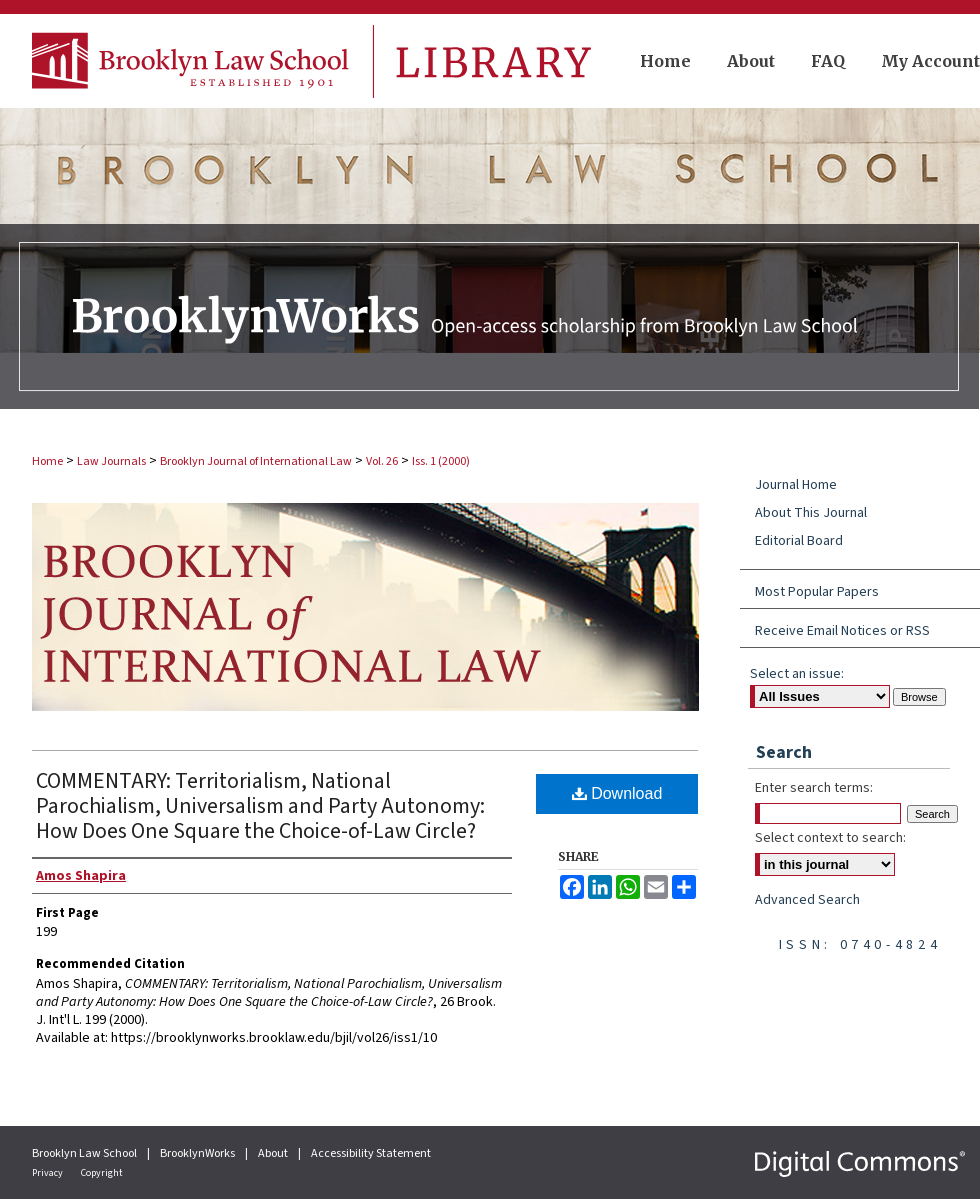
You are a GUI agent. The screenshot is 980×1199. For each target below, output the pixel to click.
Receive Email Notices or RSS (842, 631)
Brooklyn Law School (85, 1153)
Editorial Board (799, 541)
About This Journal (811, 513)
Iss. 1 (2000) (441, 461)
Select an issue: (797, 674)
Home (47, 461)
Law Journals (111, 461)
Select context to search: (830, 838)
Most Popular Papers (817, 592)
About (274, 1153)
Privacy (48, 1173)
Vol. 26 (382, 461)
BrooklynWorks (198, 1153)
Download (617, 793)
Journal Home (796, 485)
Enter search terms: (814, 788)
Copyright (102, 1173)
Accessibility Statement (371, 1153)
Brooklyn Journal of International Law (256, 461)
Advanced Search (807, 900)
